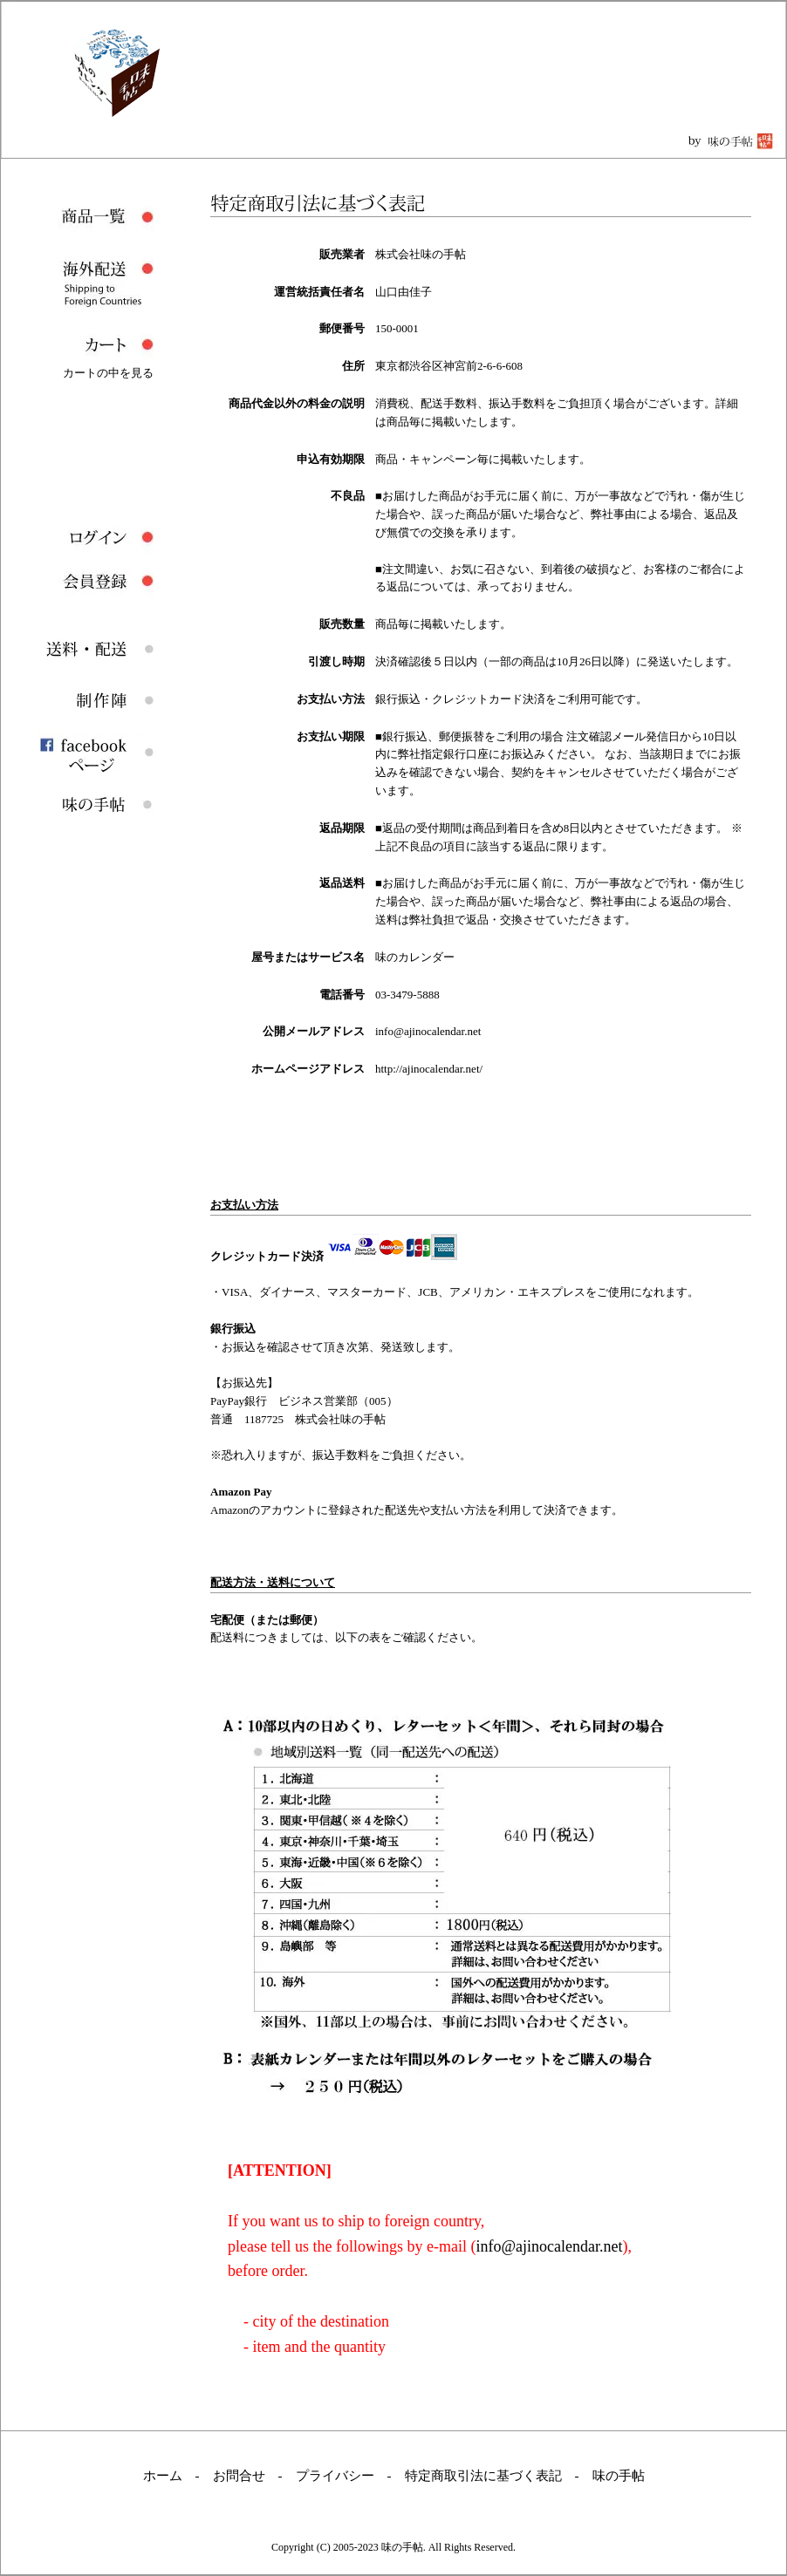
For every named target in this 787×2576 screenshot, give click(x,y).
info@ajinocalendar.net (549, 2246)
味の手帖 (618, 2476)
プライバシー (335, 2476)
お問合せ (239, 2476)
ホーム (162, 2476)
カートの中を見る (108, 372)
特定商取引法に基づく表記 (483, 2476)
